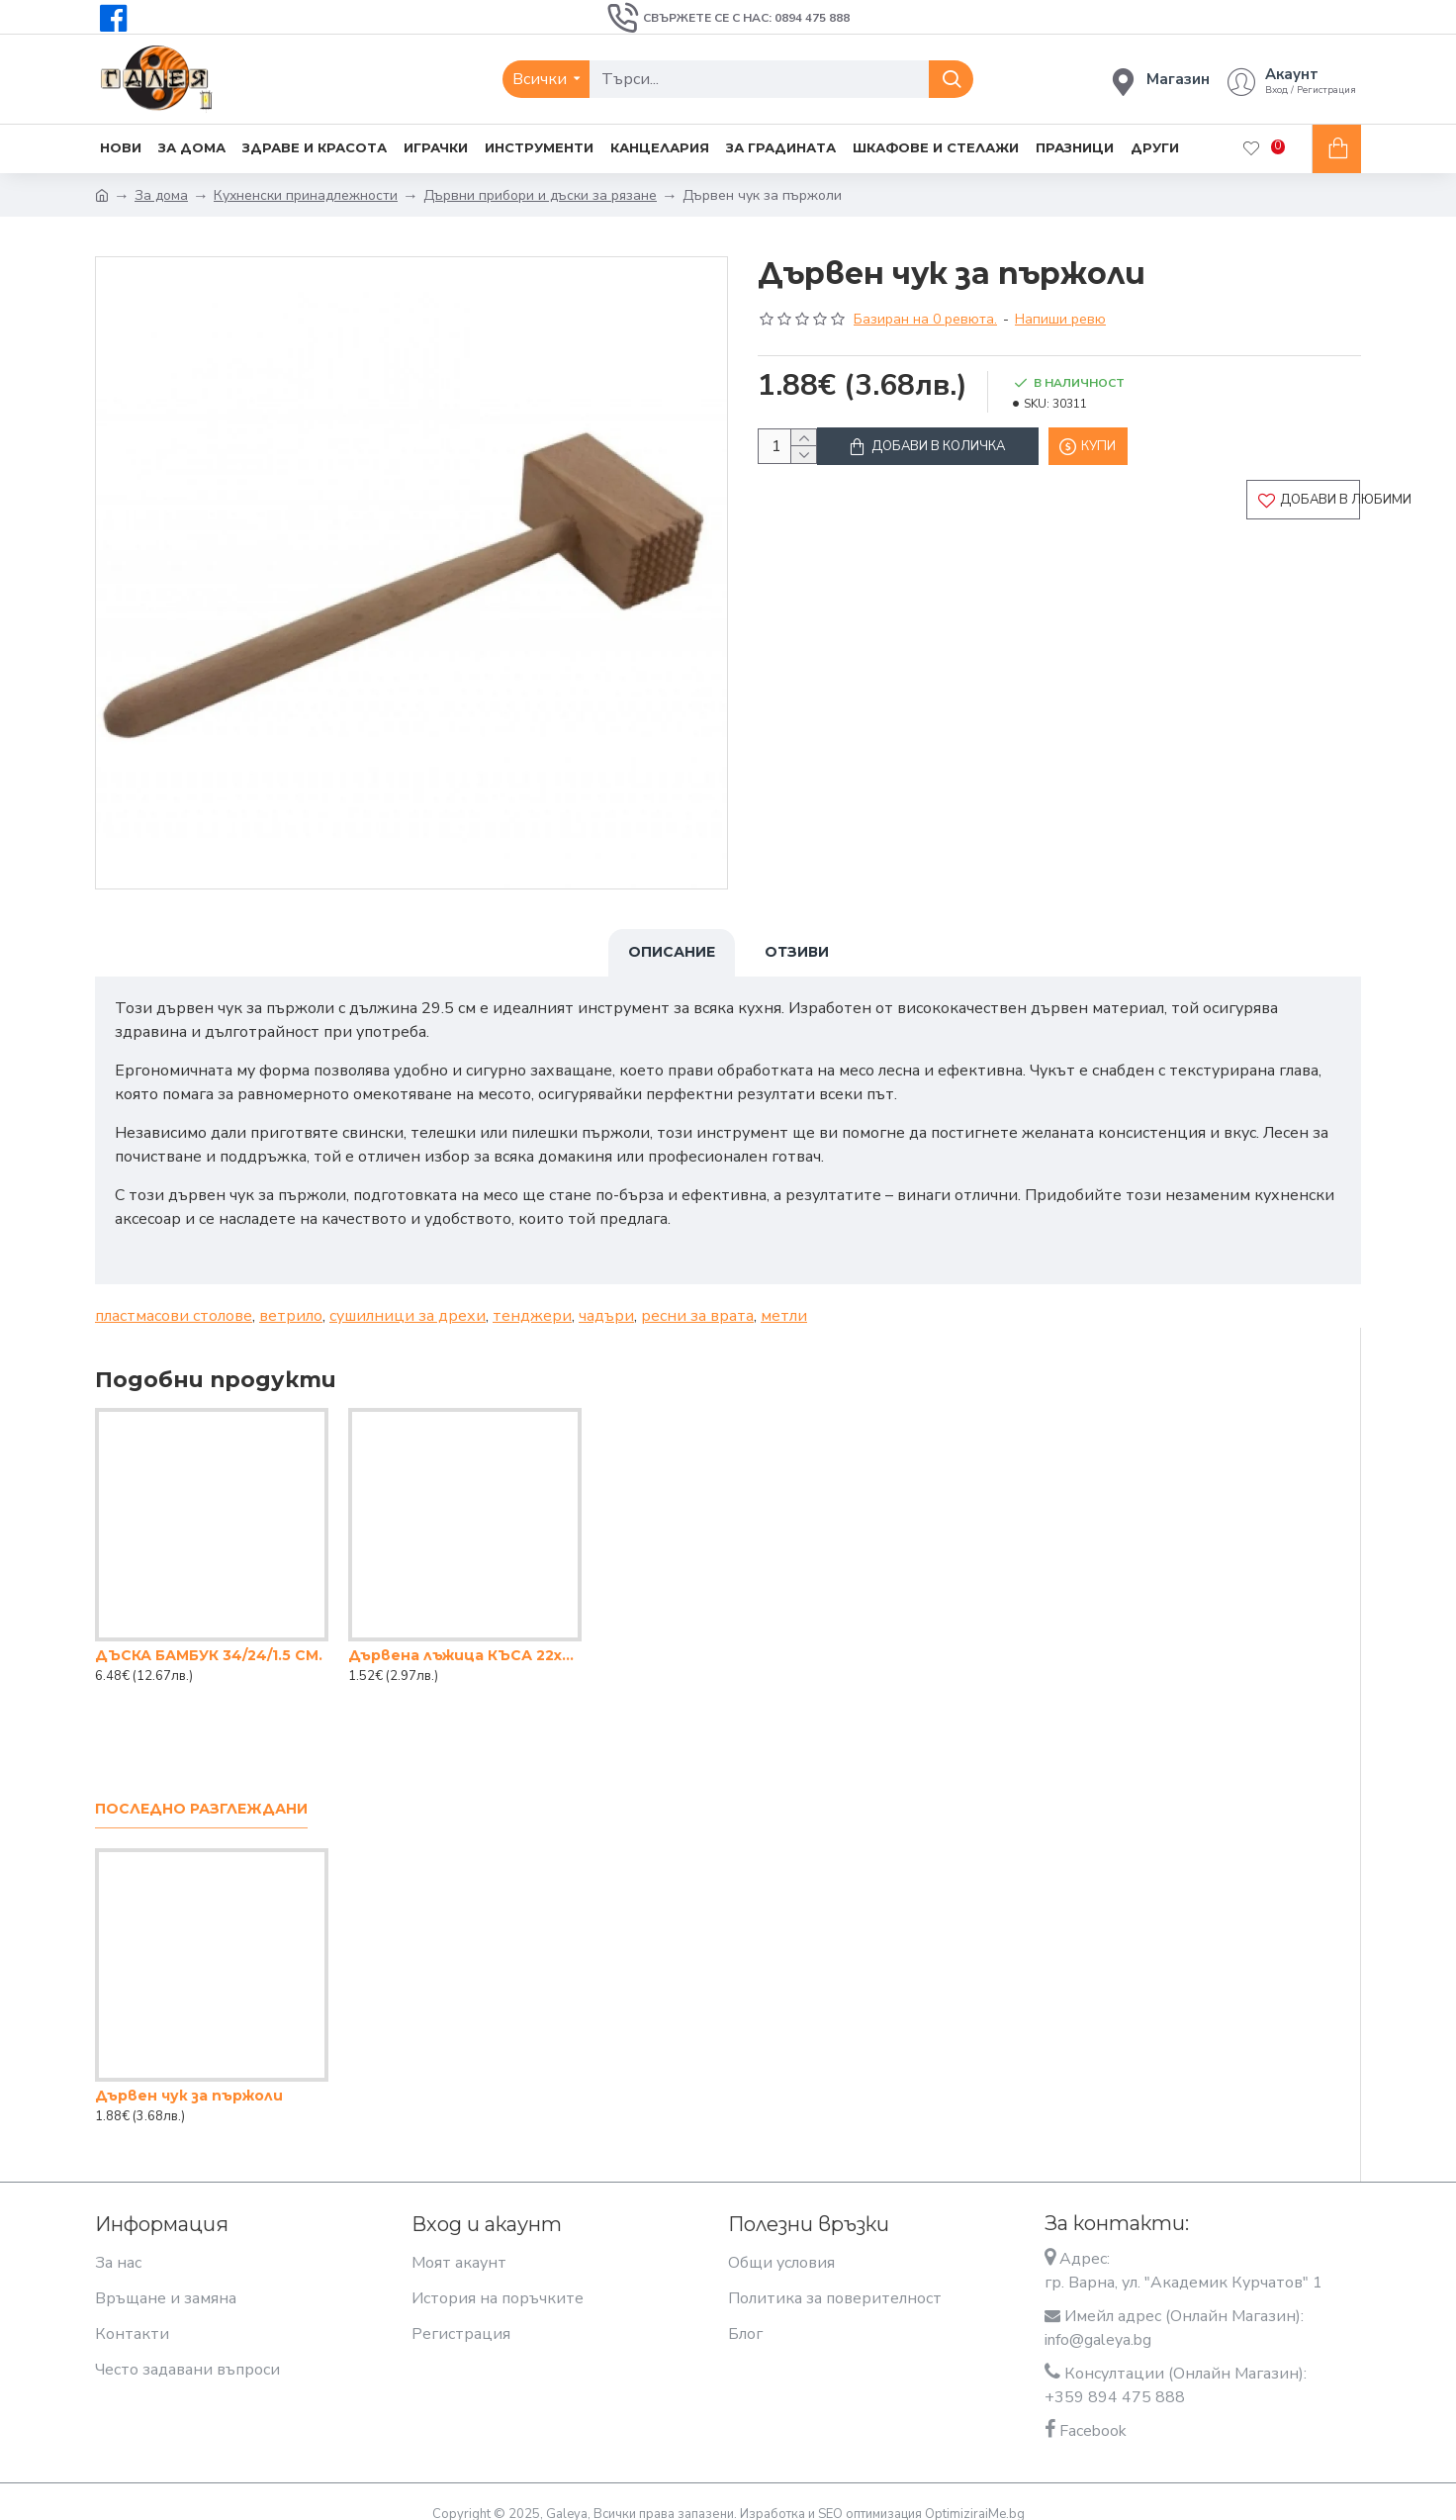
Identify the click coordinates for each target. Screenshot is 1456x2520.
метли (784, 1297)
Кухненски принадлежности (306, 195)
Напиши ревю (1060, 319)
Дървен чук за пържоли (189, 2077)
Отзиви (797, 952)
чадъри (606, 1297)
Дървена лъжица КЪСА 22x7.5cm (465, 1636)
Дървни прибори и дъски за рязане (540, 195)
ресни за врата (697, 1297)
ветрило (290, 1297)
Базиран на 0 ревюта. (925, 319)
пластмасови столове (173, 1297)
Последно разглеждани (201, 1790)
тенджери (532, 1297)
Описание (671, 952)
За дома (161, 195)
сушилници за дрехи (407, 1297)
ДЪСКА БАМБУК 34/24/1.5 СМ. (208, 1636)
